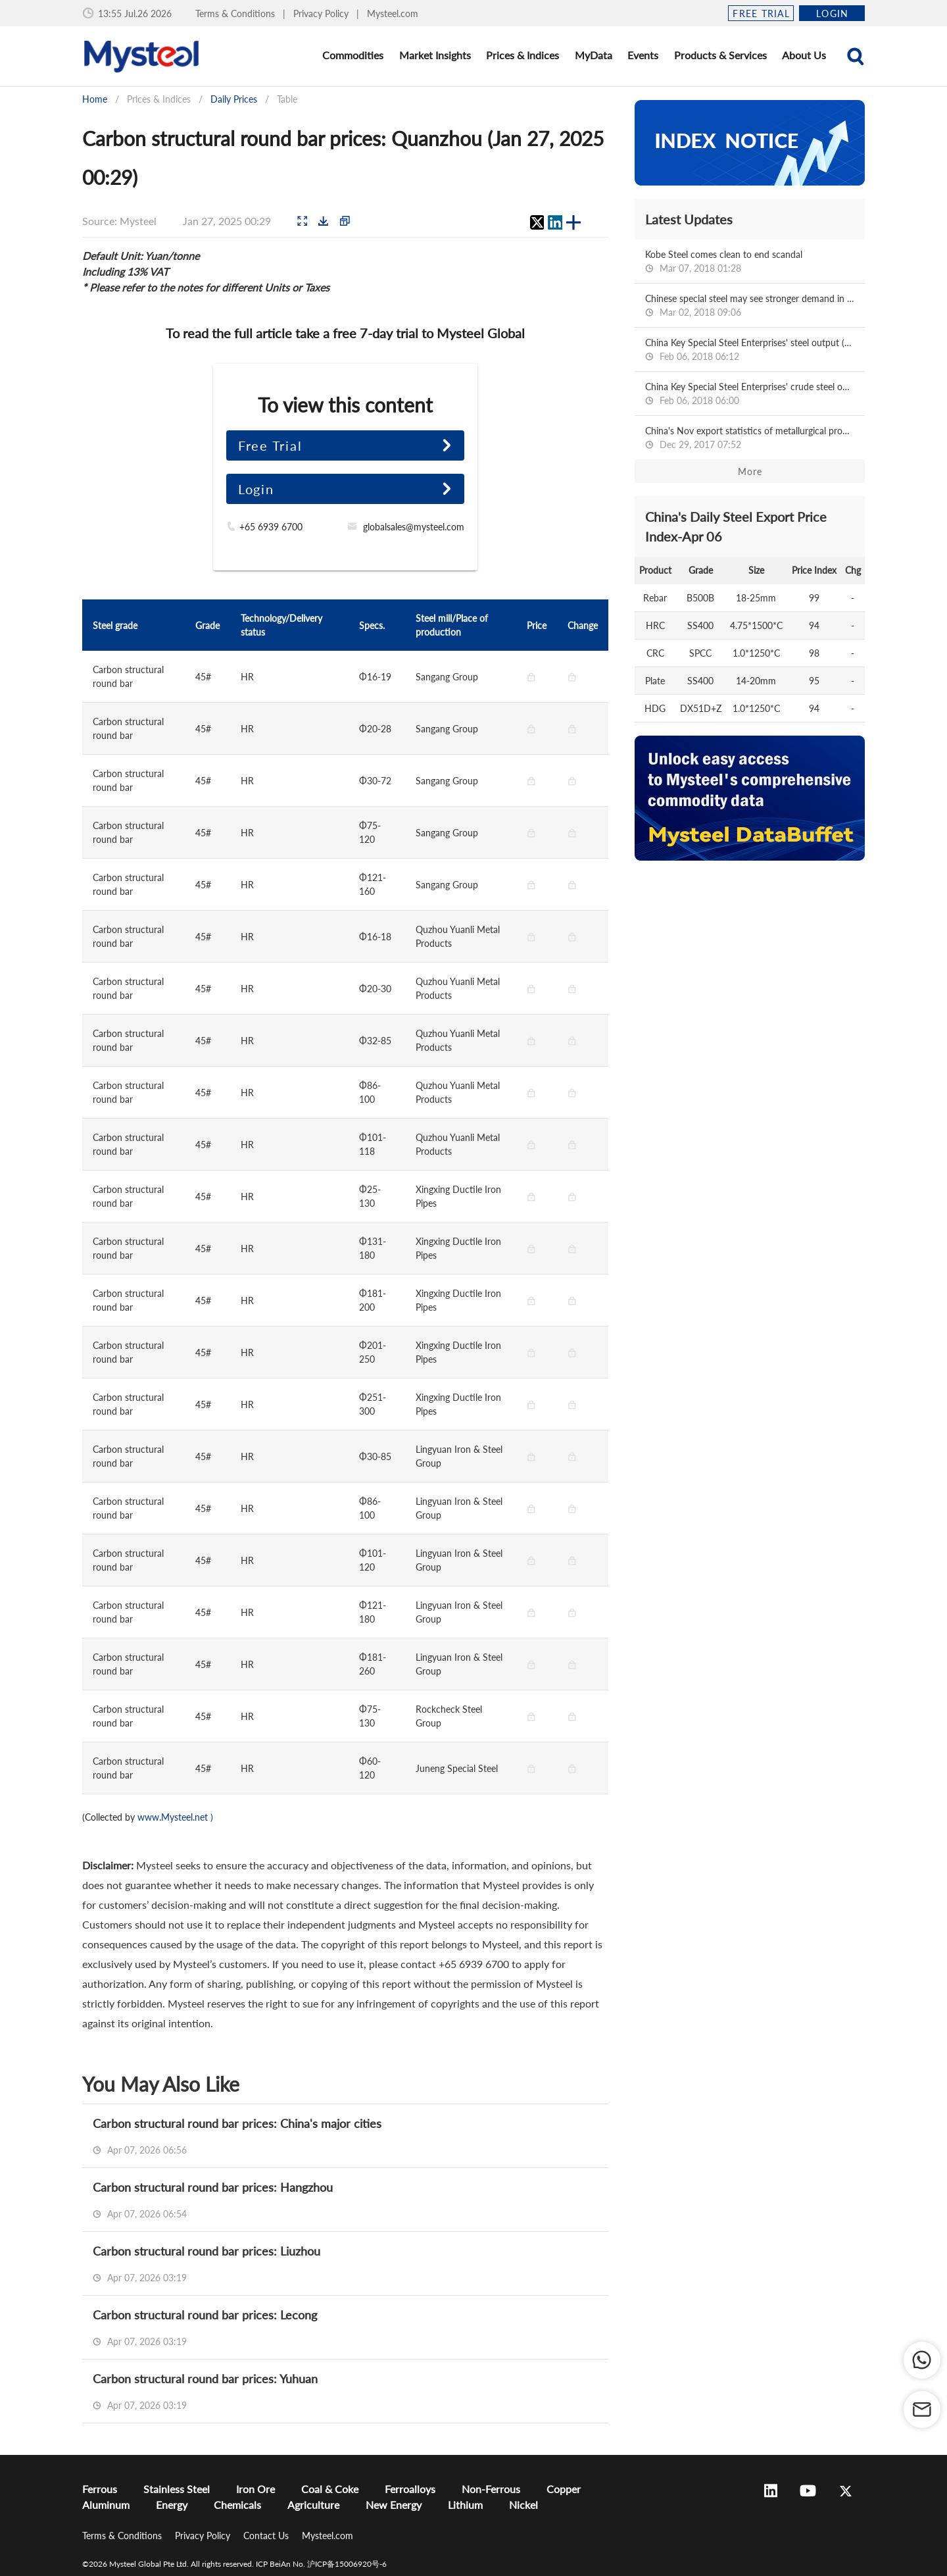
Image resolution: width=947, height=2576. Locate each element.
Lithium (465, 2504)
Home (94, 99)
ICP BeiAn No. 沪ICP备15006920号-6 (321, 2564)
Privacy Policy (322, 13)
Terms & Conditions (236, 13)
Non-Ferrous (491, 2489)
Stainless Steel (176, 2489)
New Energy (394, 2504)
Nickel (523, 2504)
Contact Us (267, 2535)
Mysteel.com (392, 13)
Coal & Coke (329, 2489)
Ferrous (99, 2489)
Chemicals (237, 2504)
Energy (171, 2504)
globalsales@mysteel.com (413, 526)
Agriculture (313, 2504)
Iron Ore (255, 2489)
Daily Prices (233, 99)
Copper (563, 2489)
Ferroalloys (410, 2489)
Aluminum (106, 2504)
